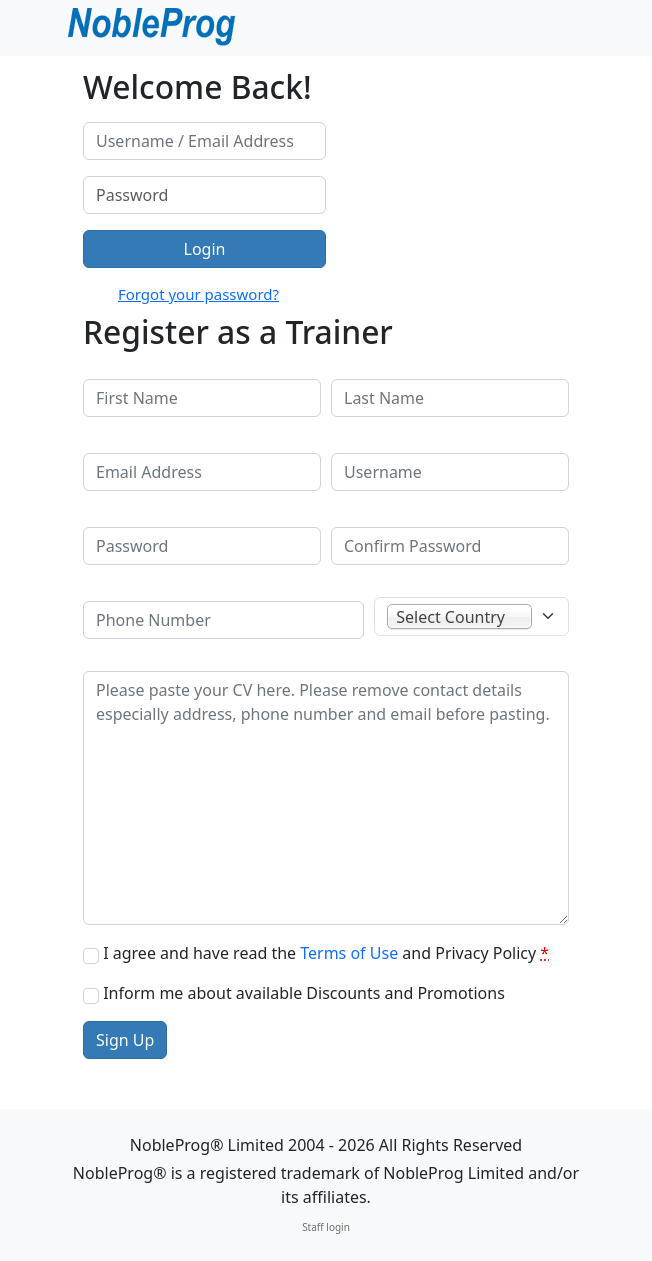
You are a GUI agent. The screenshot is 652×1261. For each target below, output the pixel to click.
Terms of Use (349, 953)
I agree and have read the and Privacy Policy (326, 953)
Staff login (326, 1227)
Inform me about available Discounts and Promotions (304, 993)
